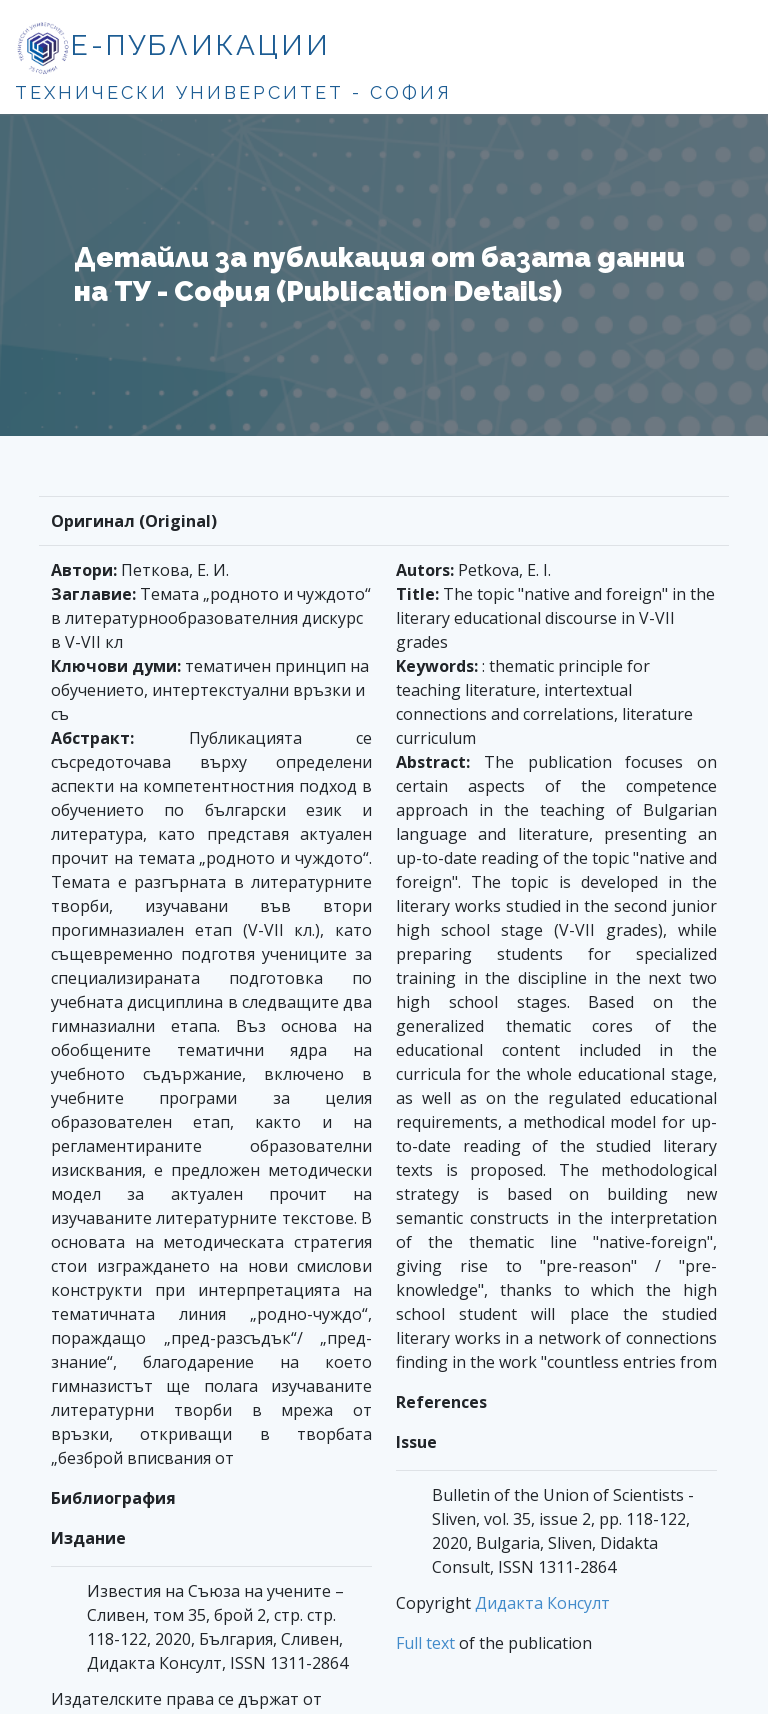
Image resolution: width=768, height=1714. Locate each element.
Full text (425, 1643)
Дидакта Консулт (542, 1603)
